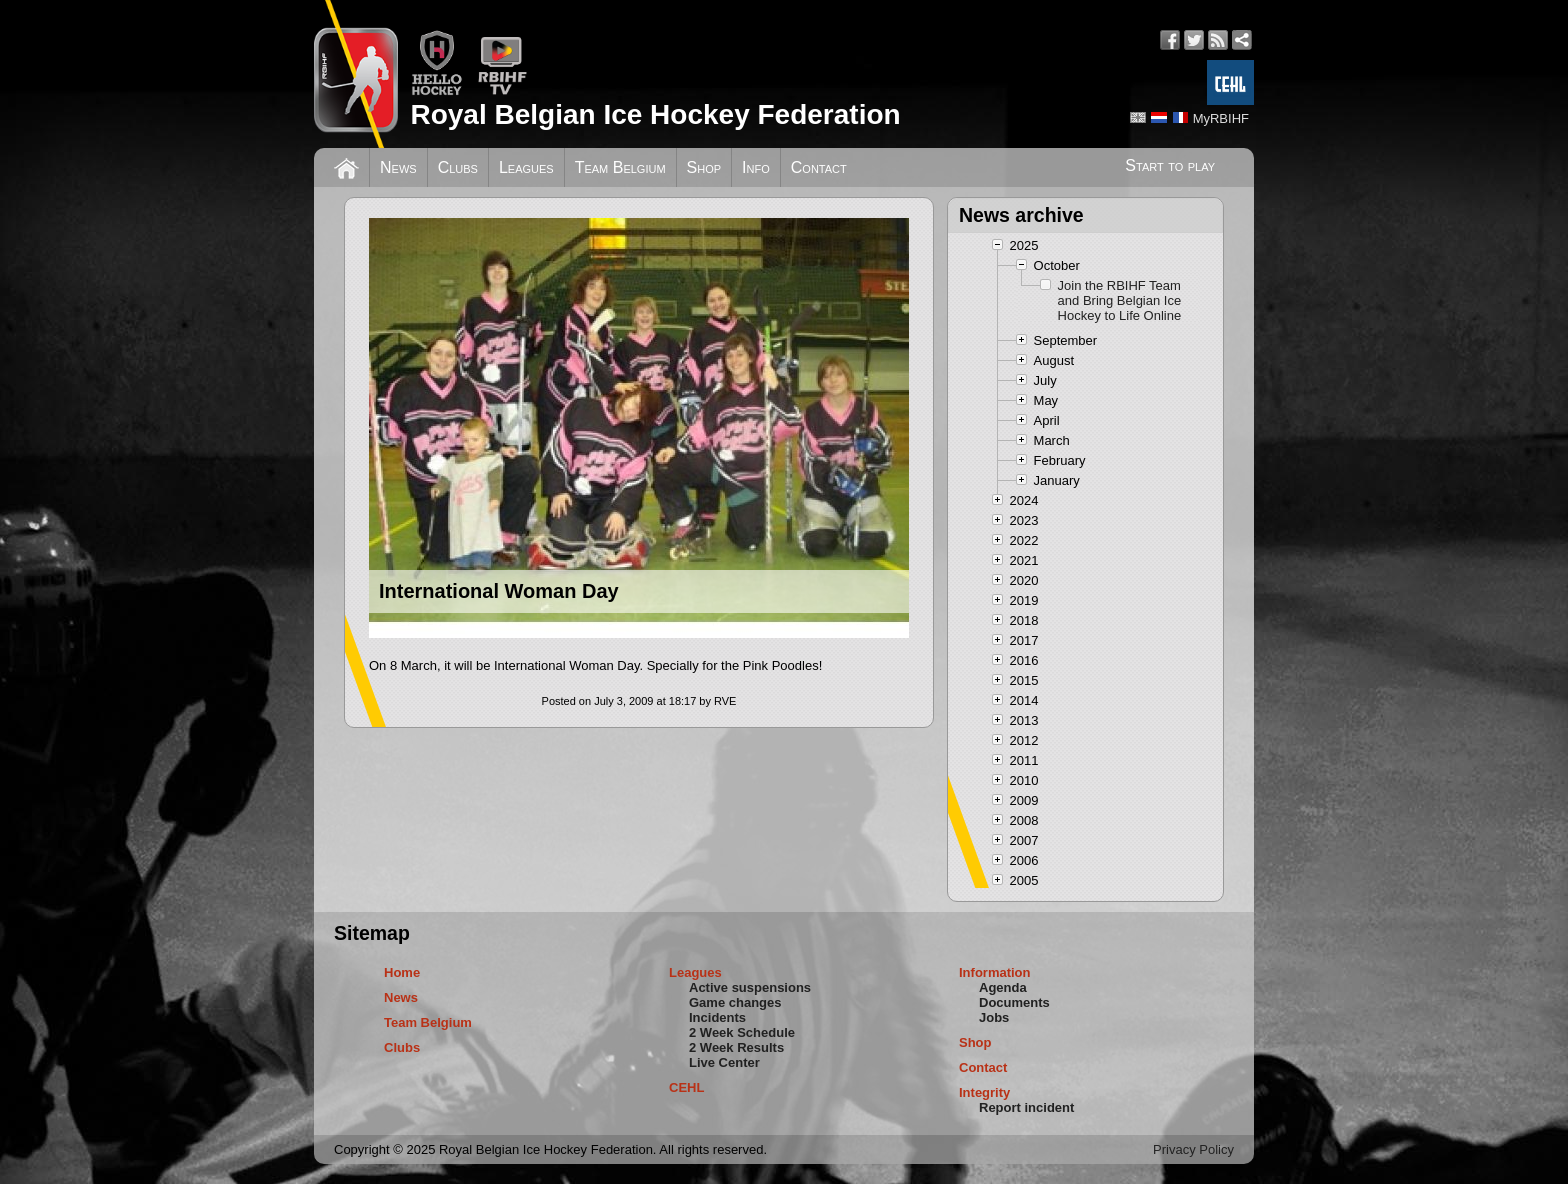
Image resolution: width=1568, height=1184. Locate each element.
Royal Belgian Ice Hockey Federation (655, 114)
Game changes (735, 1002)
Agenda (1003, 987)
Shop (704, 167)
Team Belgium (620, 167)
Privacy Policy (1193, 1149)
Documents (1014, 1002)
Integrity (984, 1092)
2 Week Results (736, 1047)
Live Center (724, 1062)
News (398, 167)
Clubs (458, 167)
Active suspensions (750, 987)
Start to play (1170, 165)
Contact (819, 167)
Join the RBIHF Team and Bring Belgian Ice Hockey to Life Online (1120, 300)
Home (402, 972)
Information (995, 972)
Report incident (1026, 1107)
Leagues (526, 167)
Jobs (994, 1017)
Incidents (717, 1017)
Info (756, 167)
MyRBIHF (1221, 118)
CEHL (686, 1087)
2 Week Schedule (742, 1032)
